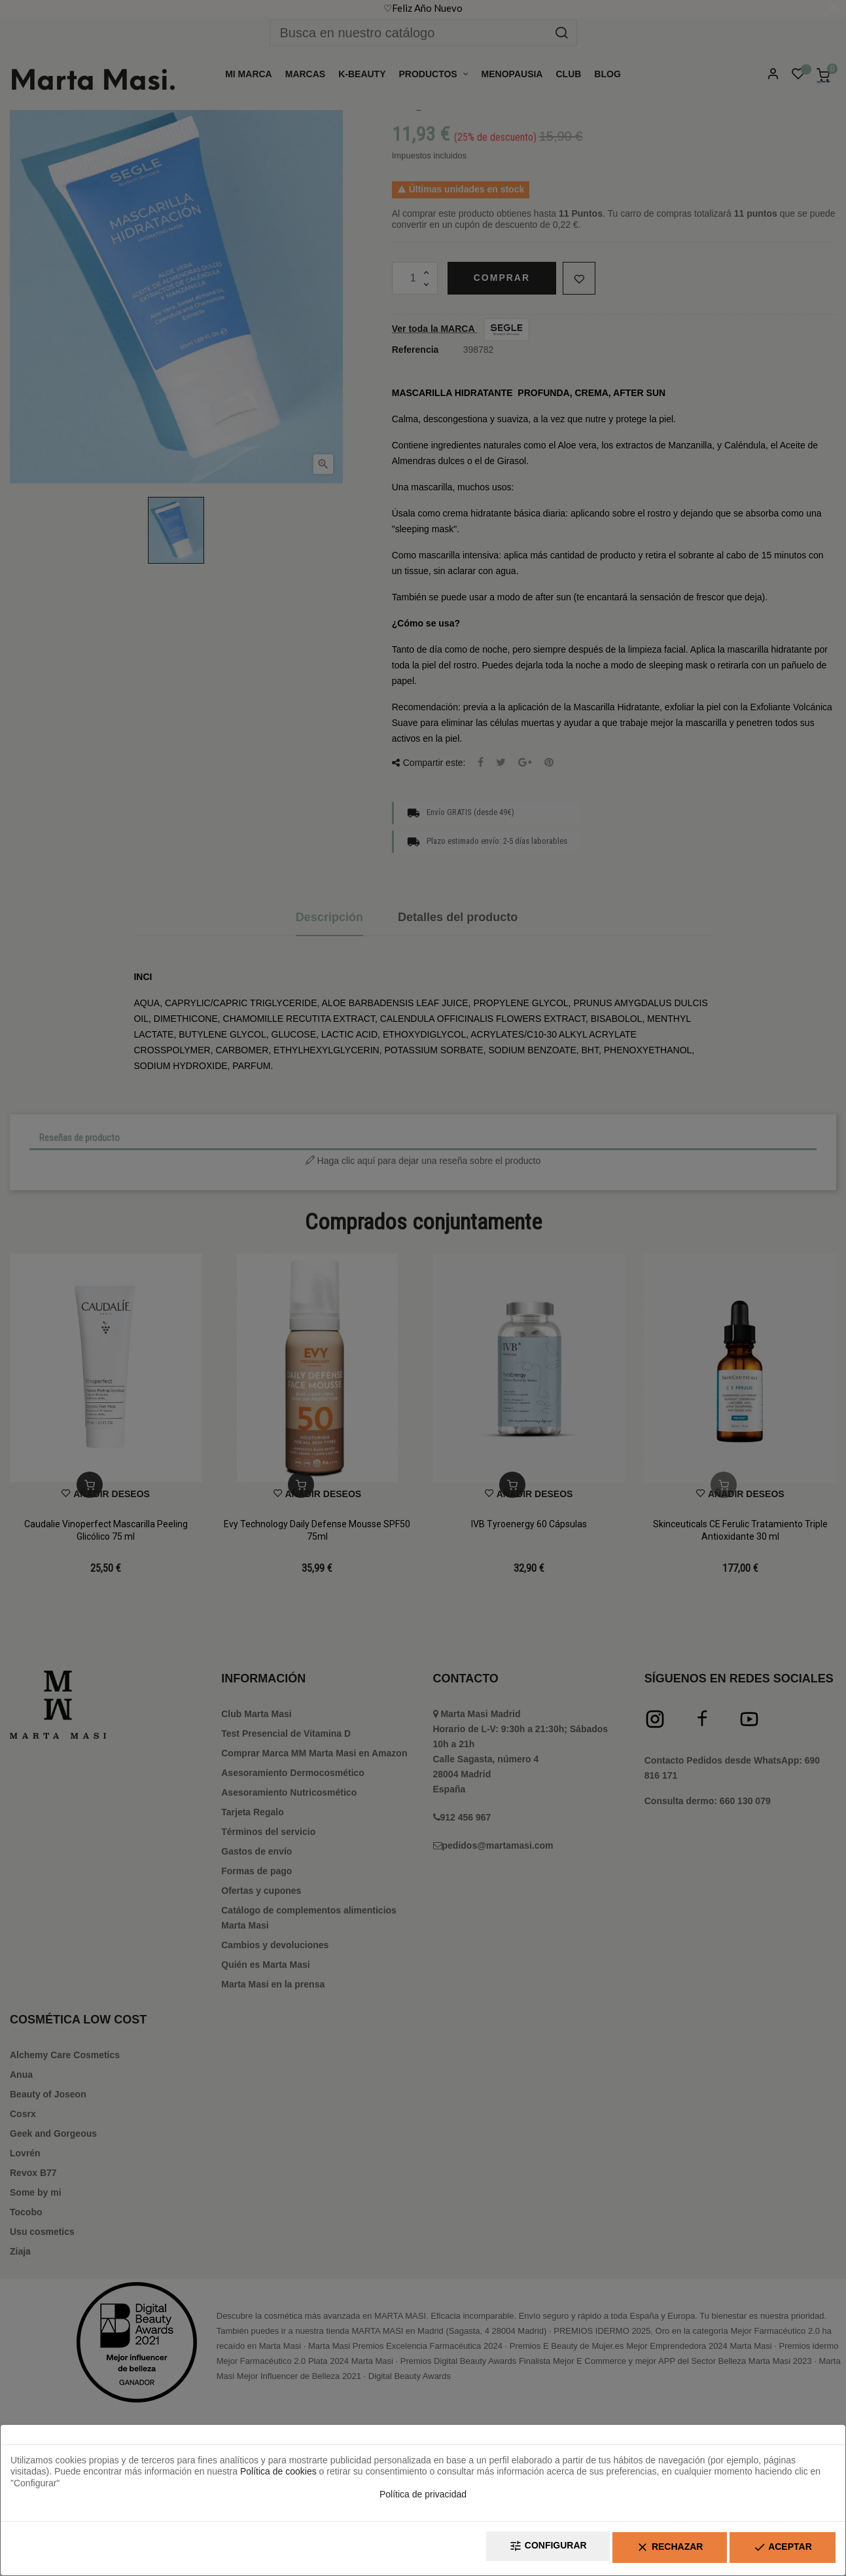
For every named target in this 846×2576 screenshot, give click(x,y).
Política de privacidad (423, 2498)
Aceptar (776, 2550)
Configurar (516, 2550)
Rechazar (650, 2550)
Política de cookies (278, 2475)
